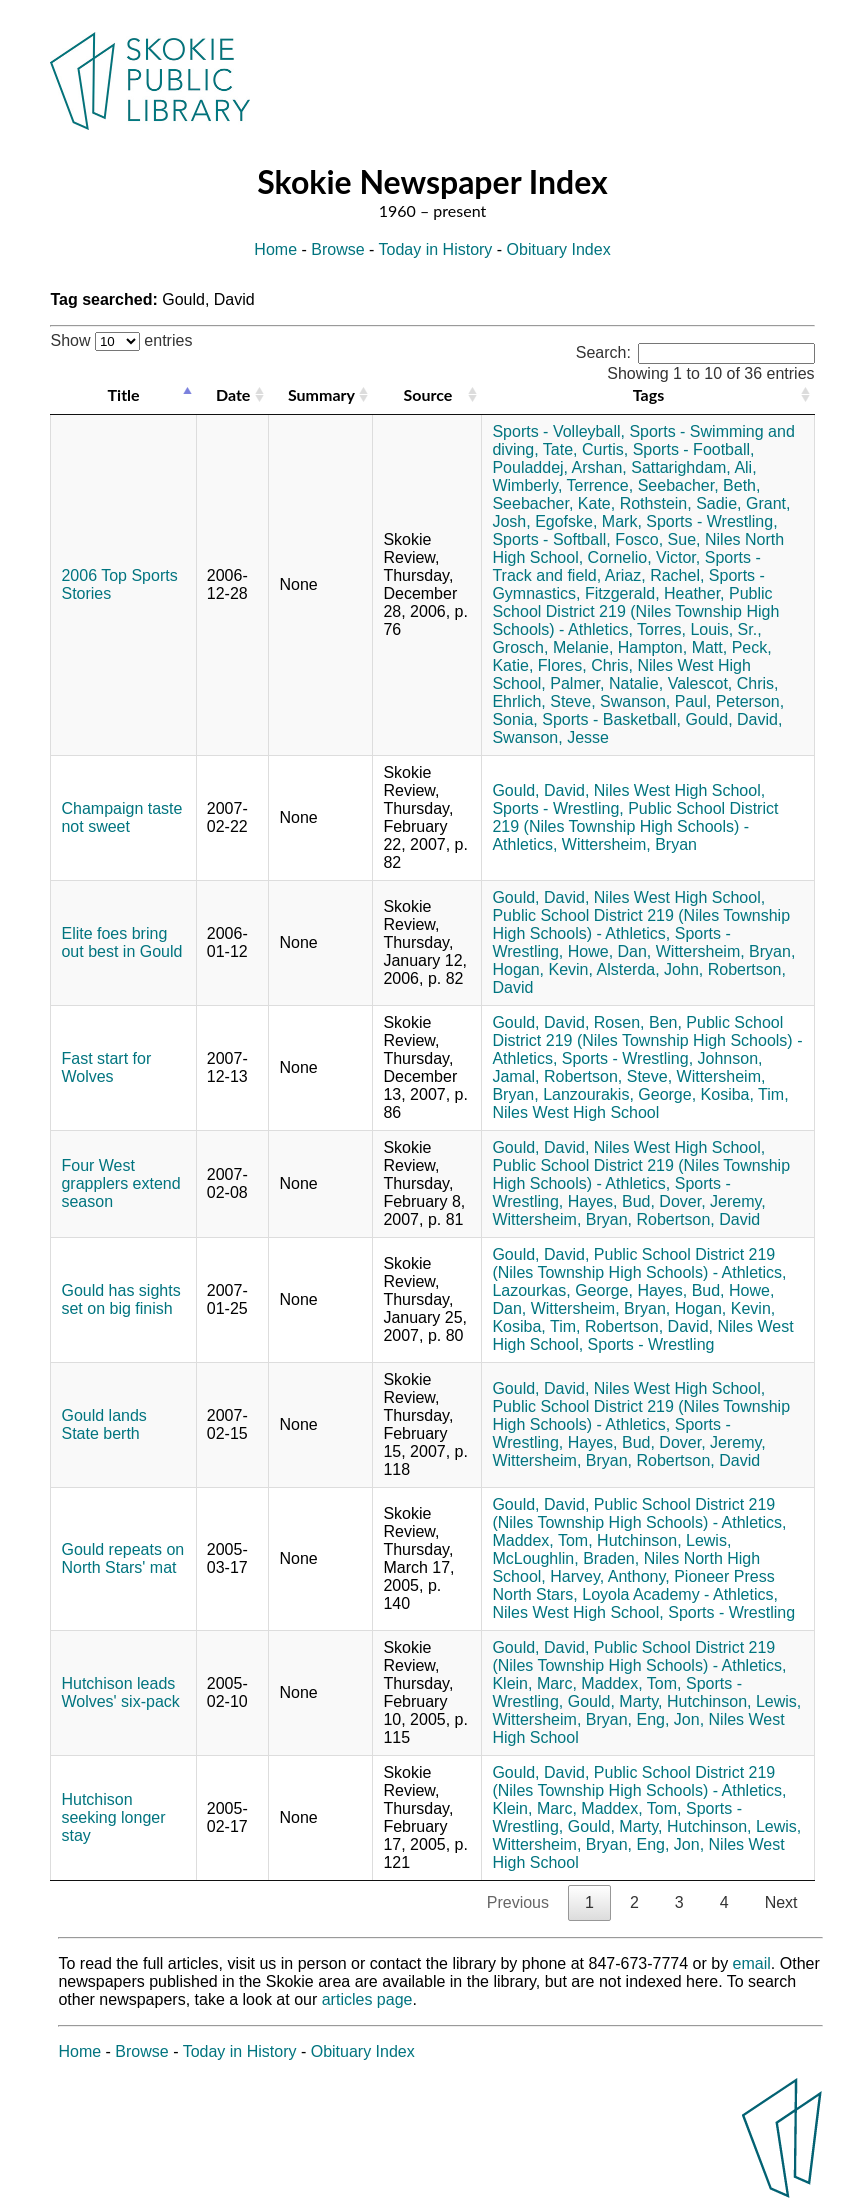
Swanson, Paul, (655, 701)
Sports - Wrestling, (711, 521)
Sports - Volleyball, (558, 431)
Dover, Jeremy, (712, 1201)
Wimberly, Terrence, (562, 485)
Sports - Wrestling (651, 1344)
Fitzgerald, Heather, (655, 593)
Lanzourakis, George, (619, 1094)
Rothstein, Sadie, (681, 503)
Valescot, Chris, (723, 683)
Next (781, 1902)
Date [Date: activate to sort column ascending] (233, 394)
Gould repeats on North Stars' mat (122, 1558)
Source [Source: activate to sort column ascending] (428, 394)
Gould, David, (733, 719)
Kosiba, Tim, (745, 1094)
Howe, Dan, (610, 951)
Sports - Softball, (551, 539)
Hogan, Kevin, (542, 969)
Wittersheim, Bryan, (726, 951)
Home (275, 249)
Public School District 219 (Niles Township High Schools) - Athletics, (635, 611)
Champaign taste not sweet (121, 817)
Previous (518, 1902)
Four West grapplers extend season (120, 1183)
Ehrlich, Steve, (543, 701)
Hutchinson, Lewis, (664, 1540)
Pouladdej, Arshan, (559, 467)
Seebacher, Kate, (553, 503)
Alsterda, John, (650, 969)
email (752, 1963)
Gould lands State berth (103, 1424)
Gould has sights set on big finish (120, 1299)
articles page (367, 1999)
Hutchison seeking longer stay (113, 1817)
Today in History (436, 249)
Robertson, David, (649, 1326)
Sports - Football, (694, 449)
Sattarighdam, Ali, (693, 467)
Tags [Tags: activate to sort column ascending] (648, 394)
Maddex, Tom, (542, 1540)
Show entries (121, 340)
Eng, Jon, (670, 1719)
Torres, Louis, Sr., (699, 629)
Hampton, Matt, (672, 647)
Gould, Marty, (615, 1701)
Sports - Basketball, (611, 719)
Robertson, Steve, (608, 1076)
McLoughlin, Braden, (565, 1558)
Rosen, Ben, (638, 1022)
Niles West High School (575, 1112)
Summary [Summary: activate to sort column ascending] (321, 394)
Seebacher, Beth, (699, 485)
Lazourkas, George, (562, 1290)
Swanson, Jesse (550, 737)
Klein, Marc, (534, 1683)
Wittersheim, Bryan (629, 844)
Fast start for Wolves (106, 1067)
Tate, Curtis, (585, 449)
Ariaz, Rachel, (655, 575)
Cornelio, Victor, (644, 557)
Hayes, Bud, (611, 1201)
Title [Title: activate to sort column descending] (124, 394)
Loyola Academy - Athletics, (680, 1594)
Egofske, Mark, (588, 521)
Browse (337, 249)
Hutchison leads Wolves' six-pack (120, 1692)
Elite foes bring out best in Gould (121, 942)
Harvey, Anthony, (609, 1576)
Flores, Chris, (585, 665)
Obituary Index (559, 249)
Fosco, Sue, (657, 539)
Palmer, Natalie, (606, 683)
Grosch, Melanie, (552, 647)
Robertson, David (698, 1219)
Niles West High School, (679, 790)
